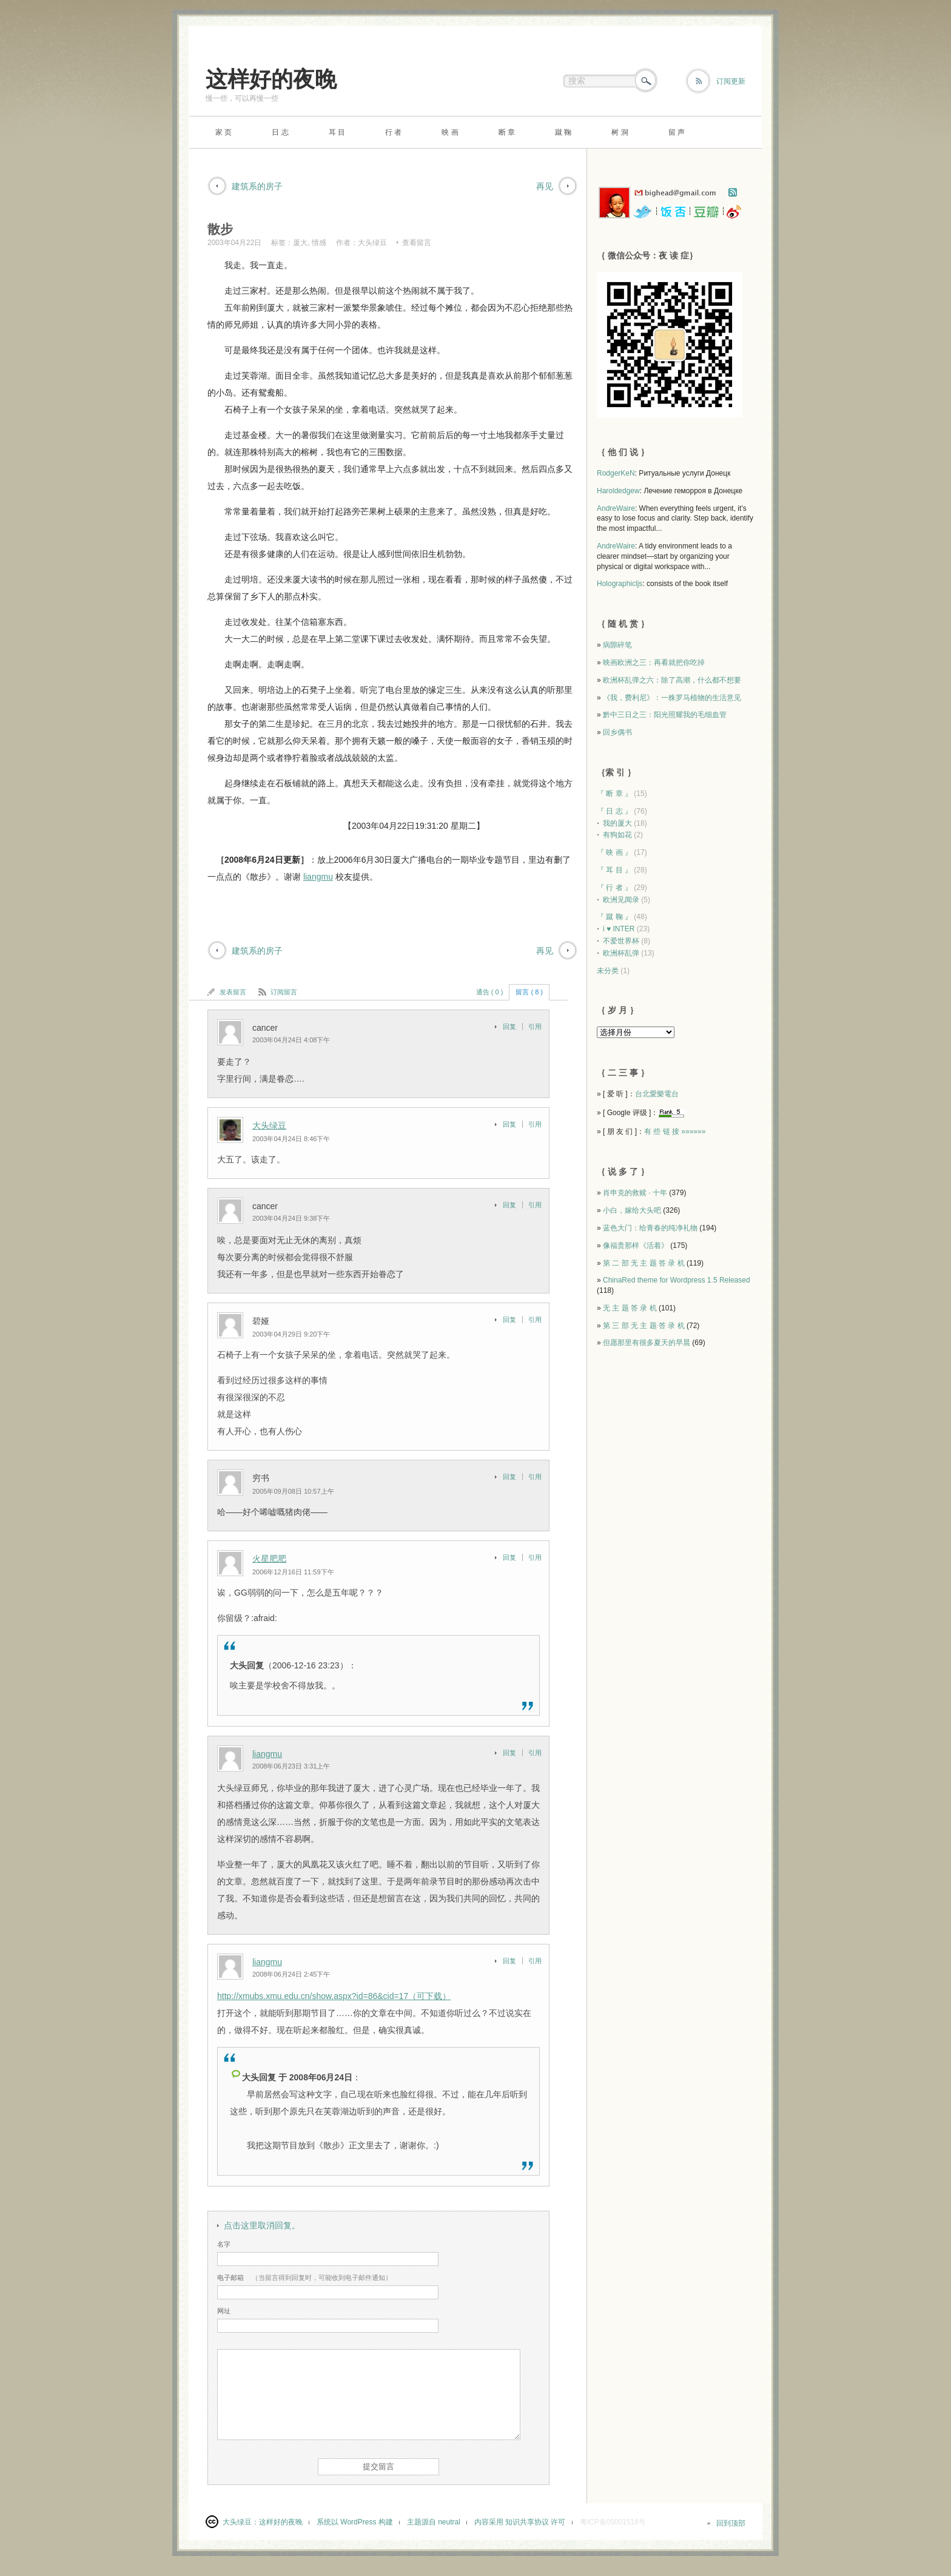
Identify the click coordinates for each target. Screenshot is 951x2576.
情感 (319, 242)
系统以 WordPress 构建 (355, 2522)
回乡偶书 (617, 732)
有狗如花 (617, 835)
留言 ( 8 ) (529, 992)
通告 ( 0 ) (489, 992)
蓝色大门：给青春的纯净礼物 (650, 1228)
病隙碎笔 (617, 645)
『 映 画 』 (614, 852)
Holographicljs (619, 583)
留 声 (676, 132)
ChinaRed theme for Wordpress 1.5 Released (676, 1280)
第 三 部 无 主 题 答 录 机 (644, 1325)
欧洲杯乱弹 (621, 953)
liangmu (318, 877)
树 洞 (619, 132)
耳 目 (337, 132)
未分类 (608, 970)
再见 (544, 186)
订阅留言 (284, 992)
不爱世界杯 (621, 941)
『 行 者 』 (614, 887)
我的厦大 (617, 823)
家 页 (223, 132)
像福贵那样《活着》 (635, 1245)
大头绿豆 (372, 242)
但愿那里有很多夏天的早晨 (646, 1342)
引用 (535, 1026)
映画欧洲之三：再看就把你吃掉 (654, 662)
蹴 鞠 (563, 132)
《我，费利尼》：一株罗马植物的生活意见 (672, 697)
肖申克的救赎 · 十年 (635, 1193)
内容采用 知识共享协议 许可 (520, 2522)
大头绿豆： (241, 2522)
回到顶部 (730, 2523)
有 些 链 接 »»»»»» (674, 1131)
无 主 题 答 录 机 (630, 1308)
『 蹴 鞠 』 (614, 916)
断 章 (507, 132)
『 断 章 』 (614, 793)
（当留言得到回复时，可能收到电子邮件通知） (304, 2277)
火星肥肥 (269, 1558)
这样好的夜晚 (271, 79)
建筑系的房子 (257, 186)
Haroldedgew (618, 491)
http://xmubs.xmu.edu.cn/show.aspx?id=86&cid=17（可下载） (334, 1996)
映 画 (450, 132)
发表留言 (233, 992)
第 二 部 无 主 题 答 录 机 (644, 1263)
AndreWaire (616, 508)
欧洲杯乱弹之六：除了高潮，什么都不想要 (672, 680)
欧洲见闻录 (621, 899)
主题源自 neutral (433, 2522)
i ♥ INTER (618, 929)
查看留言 (416, 242)
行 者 (393, 132)
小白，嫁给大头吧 (632, 1210)
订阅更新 (730, 81)
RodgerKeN (616, 473)
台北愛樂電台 (657, 1094)
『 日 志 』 (614, 811)
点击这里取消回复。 (262, 2225)
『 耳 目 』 (614, 870)
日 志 (280, 132)
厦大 (300, 242)
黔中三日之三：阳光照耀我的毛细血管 (665, 714)
